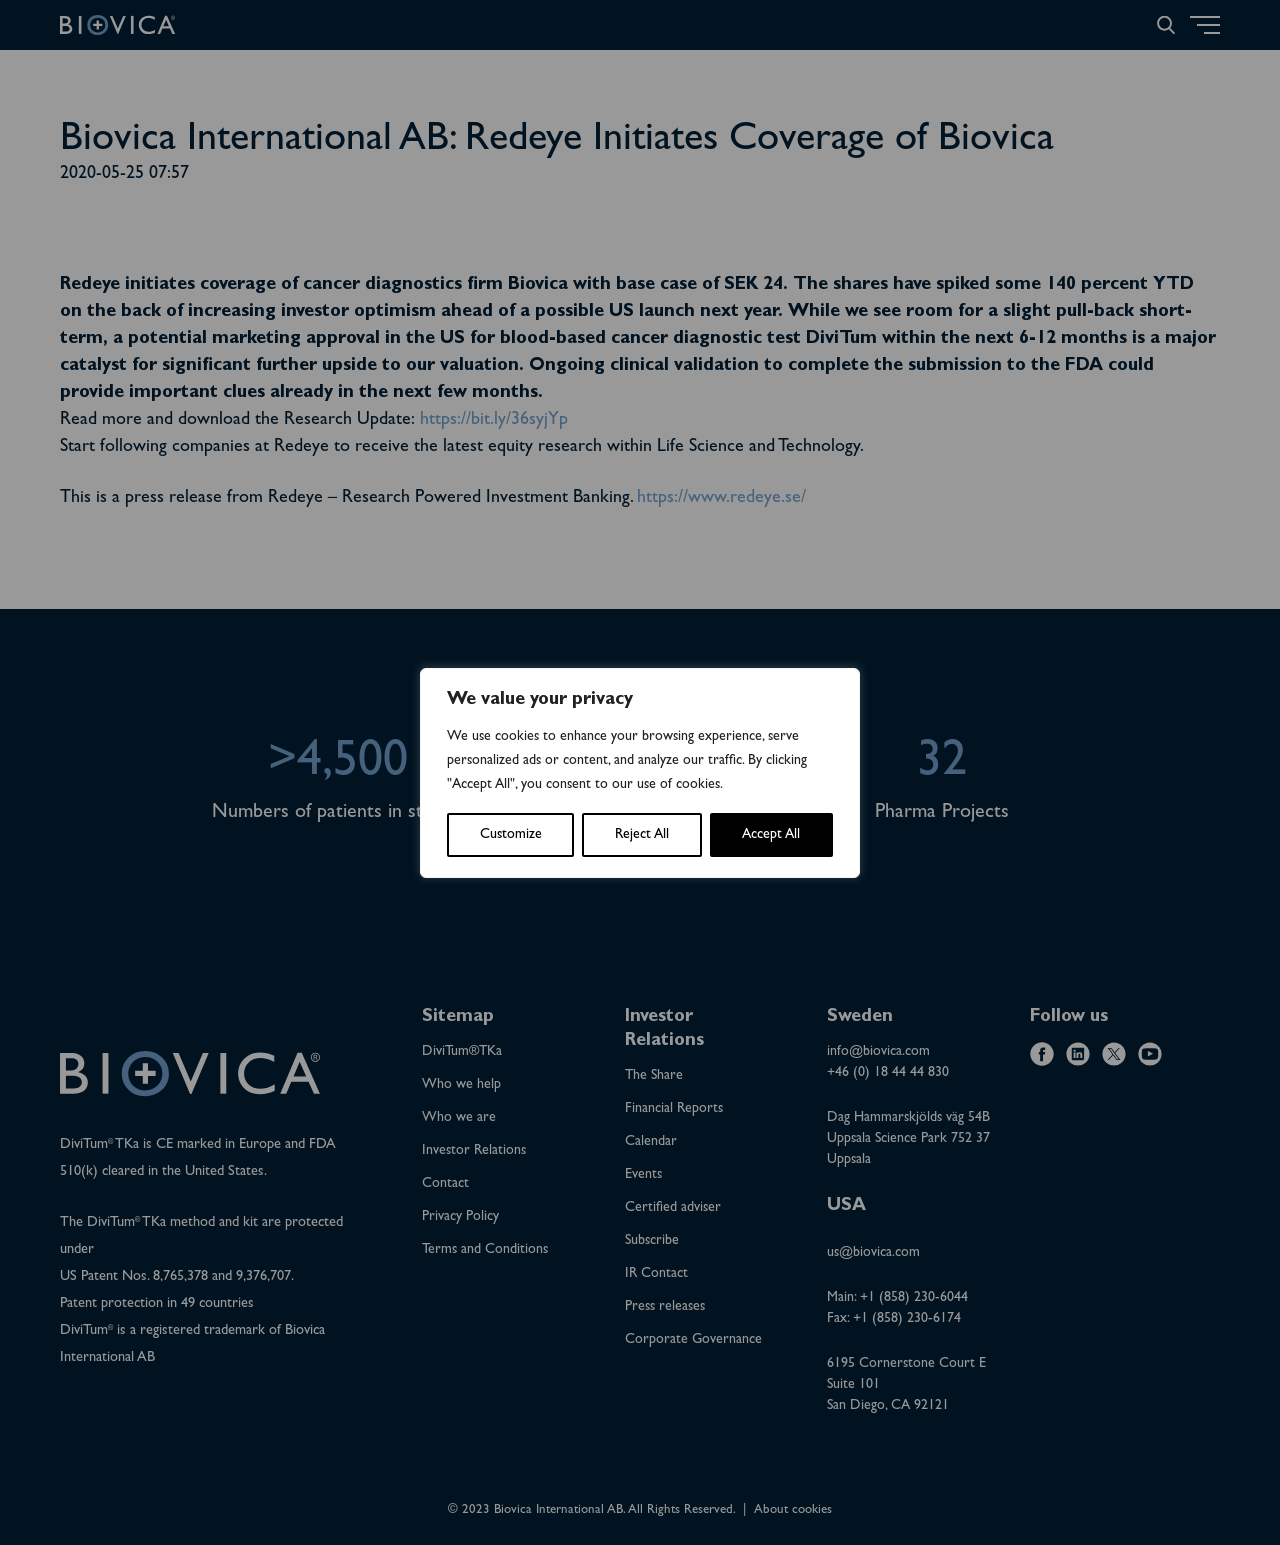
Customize (511, 835)
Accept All (771, 835)
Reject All (642, 835)
